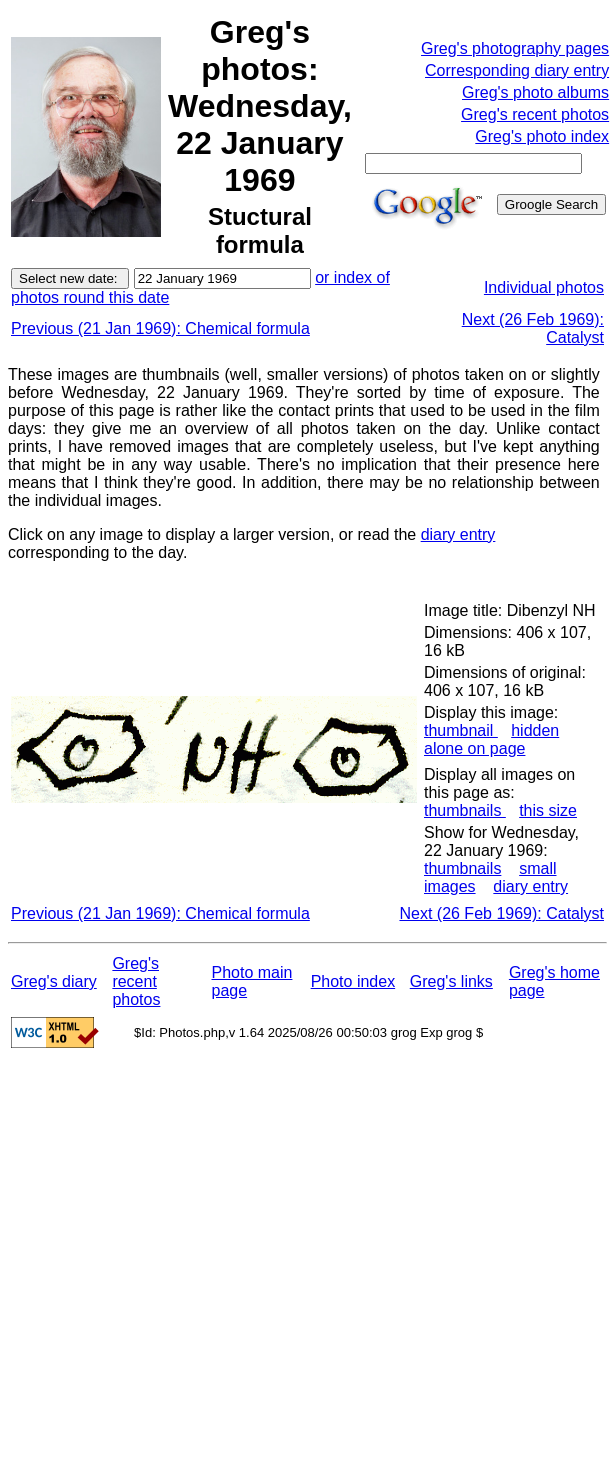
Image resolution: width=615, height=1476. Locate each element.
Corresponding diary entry (517, 70)
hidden (535, 730)
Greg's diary (54, 981)
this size (548, 810)
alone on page (474, 748)
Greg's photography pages (515, 48)
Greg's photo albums (535, 92)
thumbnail (461, 730)
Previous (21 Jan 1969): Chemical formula (160, 328)
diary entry (458, 534)
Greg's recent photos (535, 114)
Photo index (353, 981)
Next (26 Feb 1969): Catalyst (501, 913)
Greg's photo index (542, 136)
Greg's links (451, 981)
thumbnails (465, 810)
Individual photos (544, 287)
